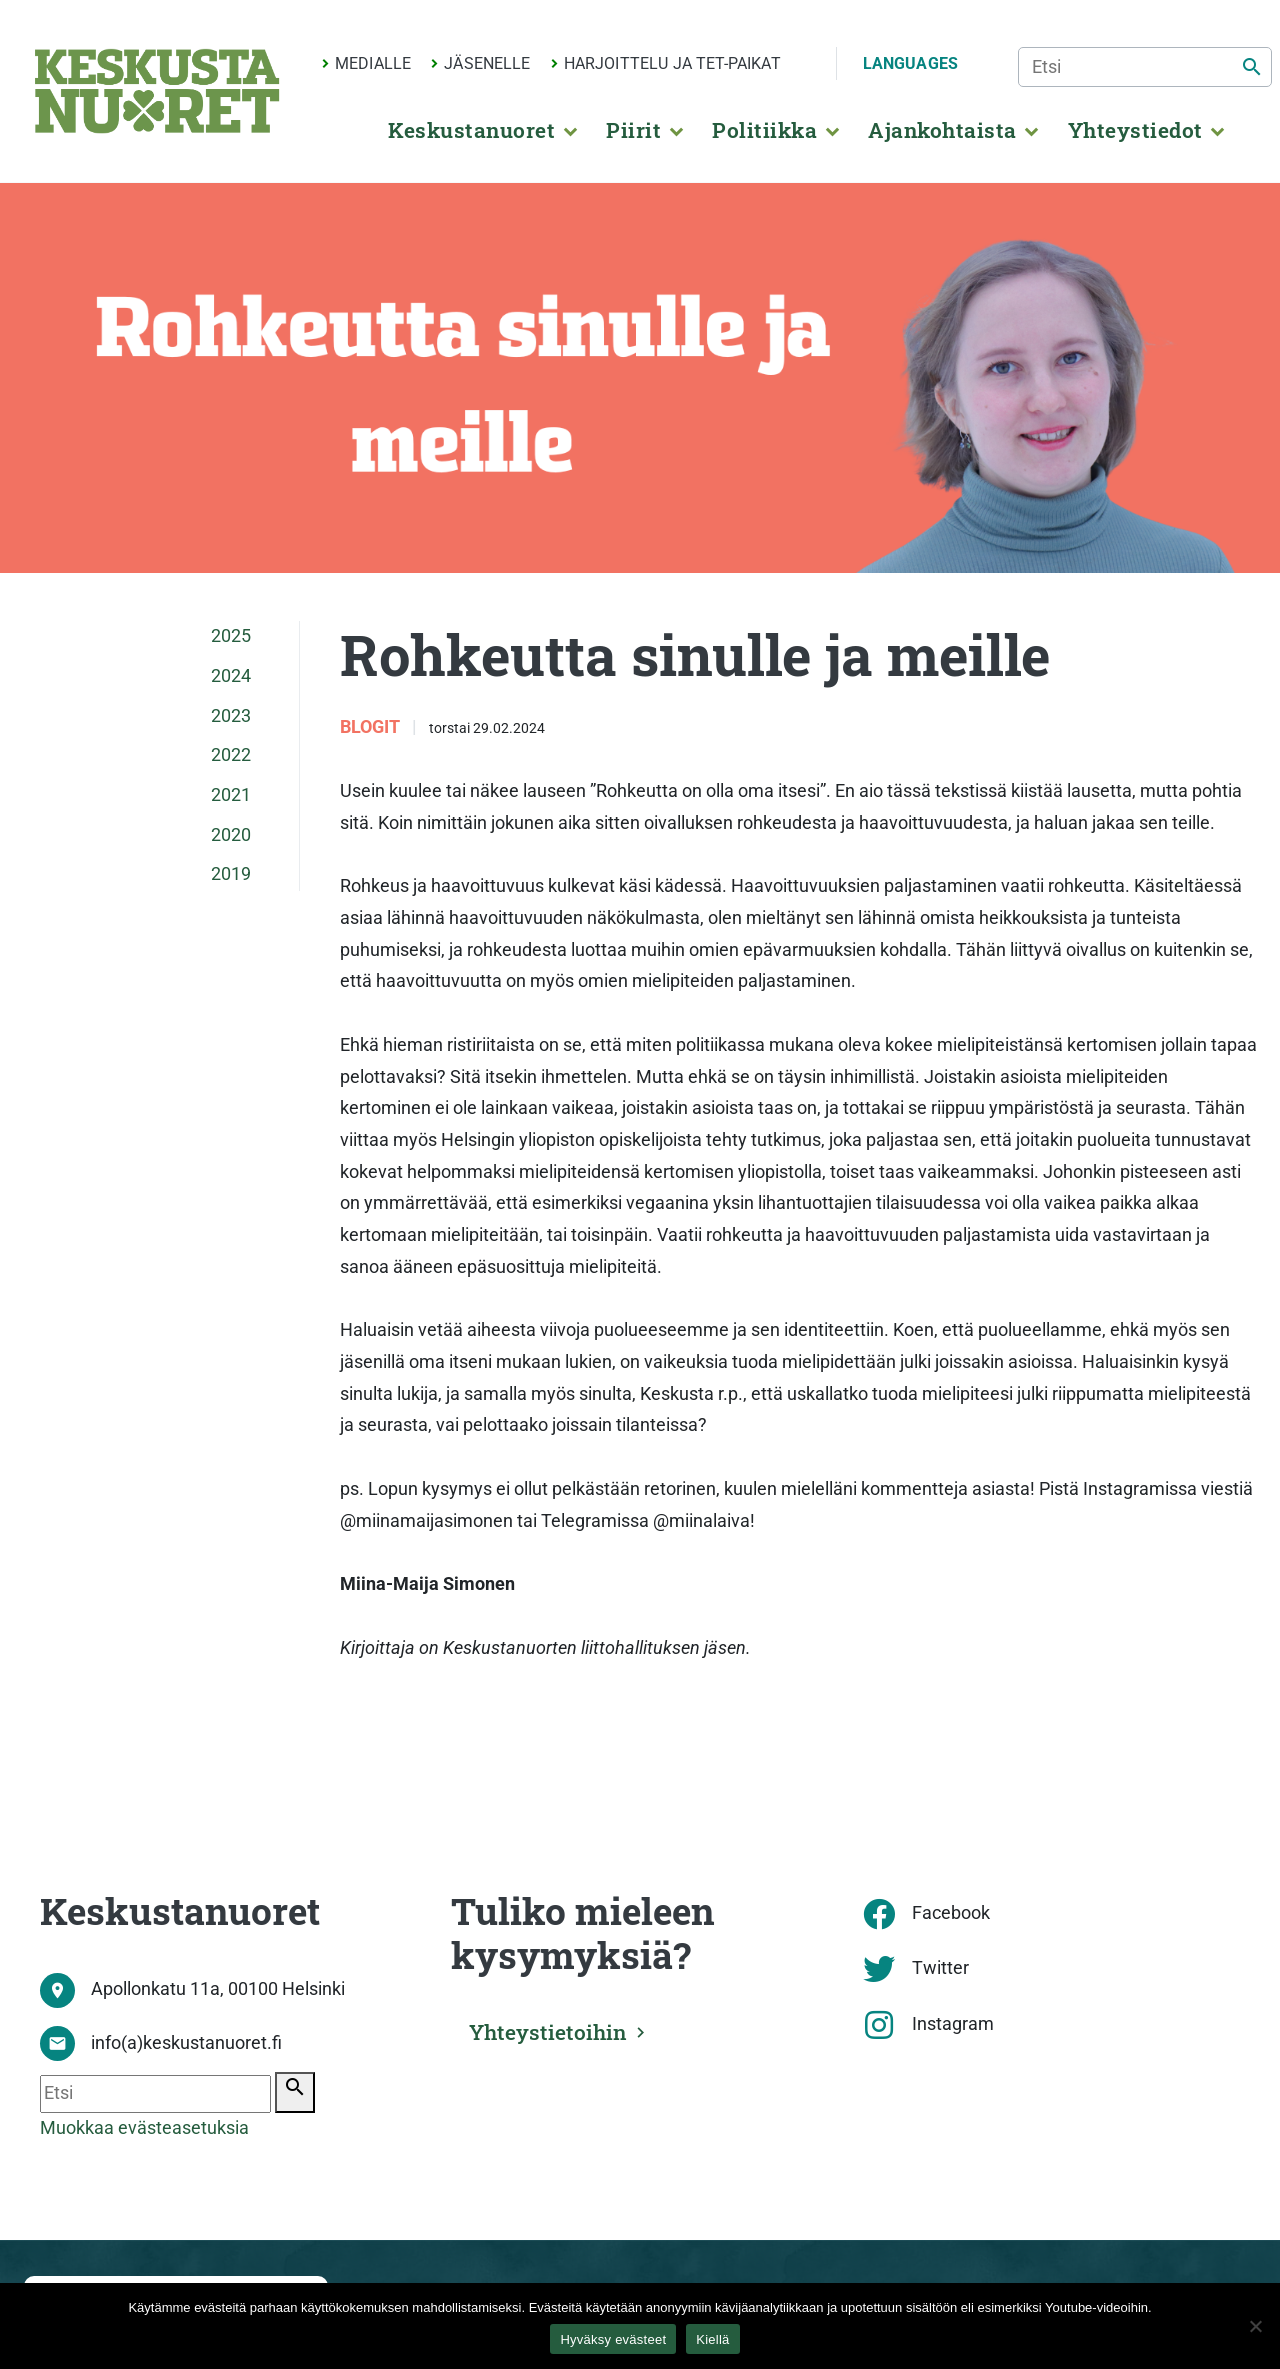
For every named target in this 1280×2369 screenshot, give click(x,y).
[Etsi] (1145, 67)
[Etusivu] (157, 91)
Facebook (951, 1913)
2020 (231, 835)
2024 (231, 676)
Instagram (953, 2024)
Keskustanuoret (471, 130)
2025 (231, 636)
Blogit (372, 727)
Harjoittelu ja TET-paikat (672, 63)
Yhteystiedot (1135, 130)
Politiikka (764, 130)
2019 (231, 874)
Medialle (373, 63)
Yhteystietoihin (548, 2032)
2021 (231, 795)
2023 (231, 716)
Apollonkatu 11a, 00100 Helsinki (218, 1989)
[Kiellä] (1255, 2326)
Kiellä (712, 2339)
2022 (231, 755)
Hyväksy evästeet (613, 2339)
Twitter (940, 1968)
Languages (910, 63)
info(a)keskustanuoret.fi (186, 2043)
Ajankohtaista (942, 130)
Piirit (633, 130)
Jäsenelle (487, 63)
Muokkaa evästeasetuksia (144, 2128)
